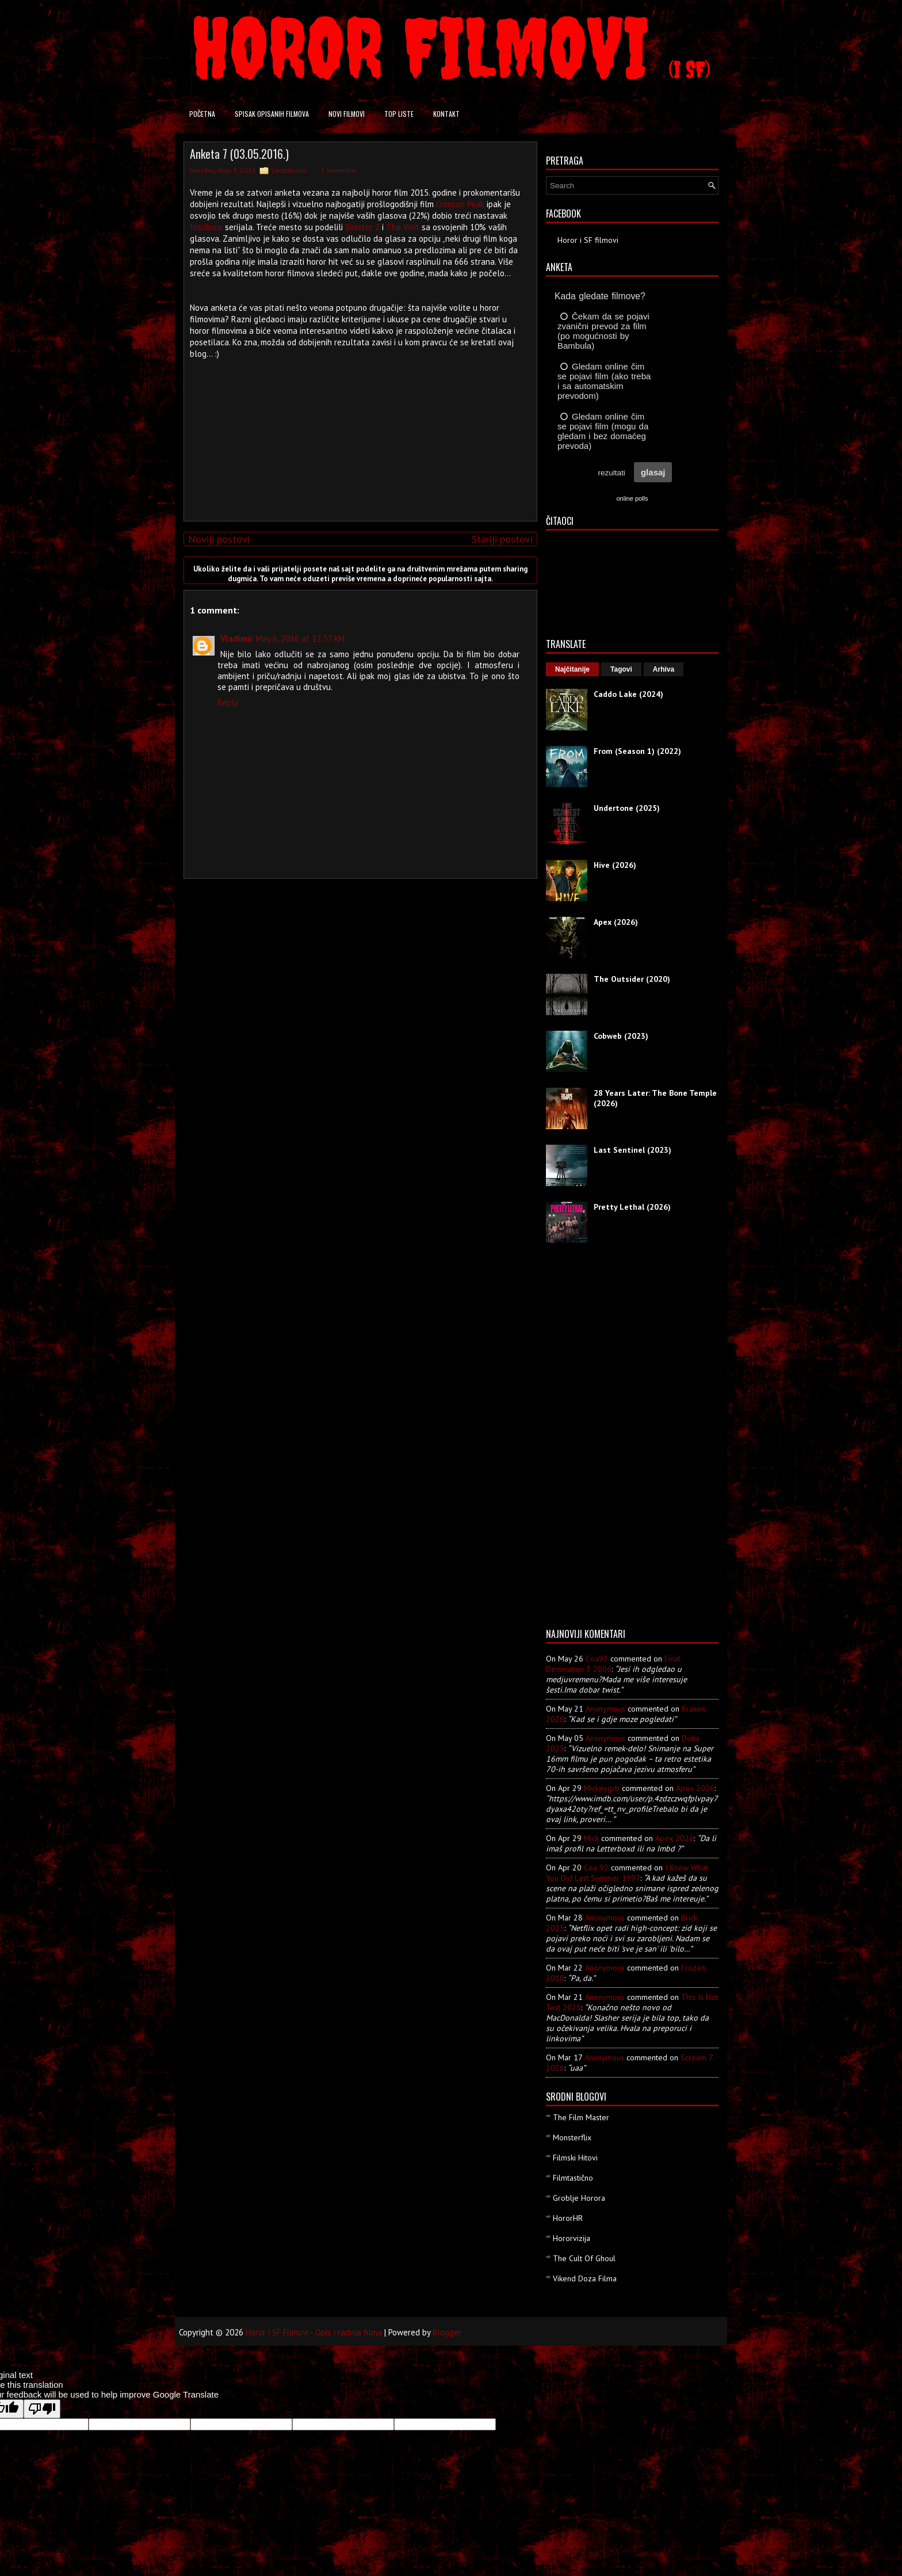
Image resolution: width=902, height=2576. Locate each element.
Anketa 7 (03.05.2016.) (239, 153)
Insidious (206, 227)
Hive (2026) (615, 865)
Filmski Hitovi (575, 2157)
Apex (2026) (616, 922)
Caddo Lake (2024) (628, 694)
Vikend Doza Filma (585, 2278)
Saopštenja (288, 170)
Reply (227, 702)
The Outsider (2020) (632, 979)
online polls (632, 498)
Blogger (447, 2332)
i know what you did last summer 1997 (627, 1872)
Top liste (399, 114)
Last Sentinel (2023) (632, 1150)
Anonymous (605, 1709)
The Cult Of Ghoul (584, 2258)
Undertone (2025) (627, 808)
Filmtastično (573, 2178)
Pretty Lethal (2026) (632, 1207)
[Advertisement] (358, 432)
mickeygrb (602, 1788)
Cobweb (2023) (621, 1036)
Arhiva (663, 669)
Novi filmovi (346, 114)
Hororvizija (571, 2238)
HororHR (568, 2218)
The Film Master (581, 2117)
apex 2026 (695, 1788)
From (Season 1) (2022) (637, 751)
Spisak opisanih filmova (272, 114)
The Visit (402, 227)
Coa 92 (596, 1867)
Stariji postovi (502, 539)
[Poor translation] (42, 2408)
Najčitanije (572, 669)
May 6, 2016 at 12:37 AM (300, 638)
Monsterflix (572, 2137)
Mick (591, 1838)
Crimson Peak (460, 204)
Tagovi (621, 669)
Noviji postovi (219, 539)
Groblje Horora (579, 2198)
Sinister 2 (362, 227)
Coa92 (597, 1658)
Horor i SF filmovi (587, 240)
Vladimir (236, 638)
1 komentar (339, 170)
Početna (202, 114)
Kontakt (446, 114)
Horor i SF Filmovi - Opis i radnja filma (314, 2332)
